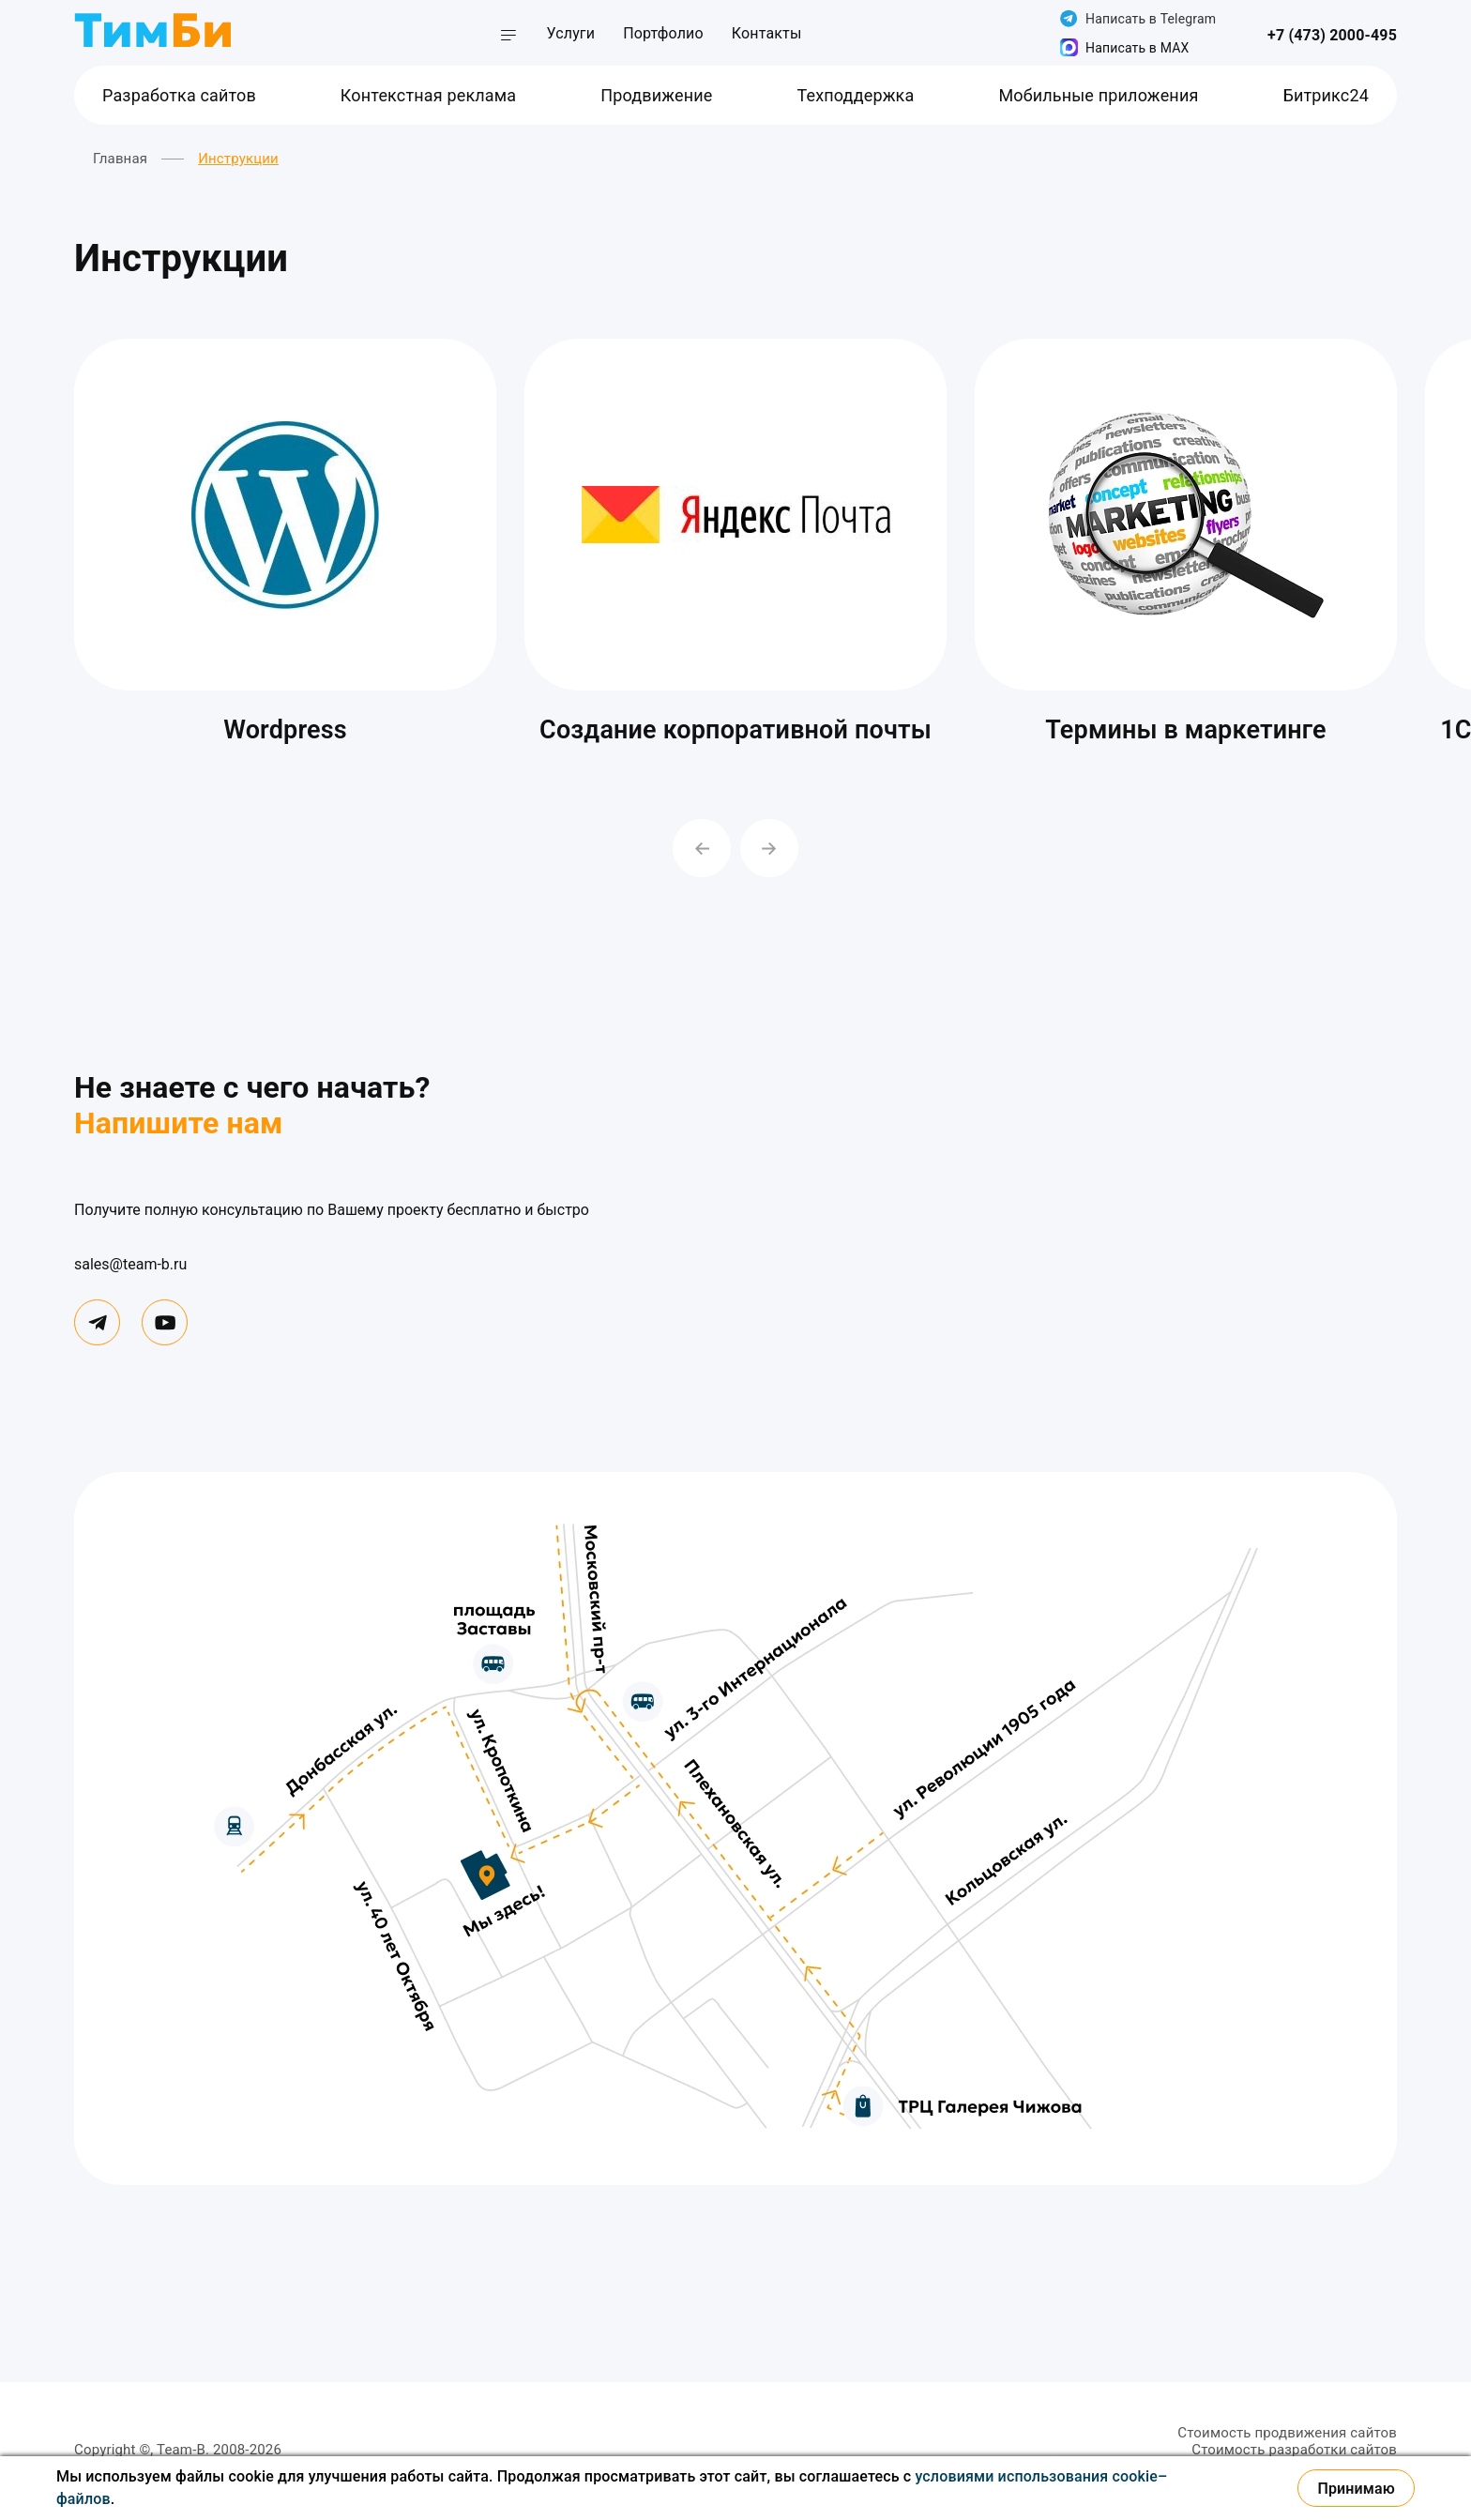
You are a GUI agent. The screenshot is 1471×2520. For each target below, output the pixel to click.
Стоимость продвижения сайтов (1287, 2432)
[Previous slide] (702, 848)
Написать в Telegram (1138, 18)
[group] (285, 547)
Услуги (570, 33)
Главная (120, 158)
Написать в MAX (1124, 47)
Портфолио (663, 33)
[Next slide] (769, 848)
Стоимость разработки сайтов (1294, 2449)
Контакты (767, 33)
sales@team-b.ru (130, 1264)
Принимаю (1356, 2488)
